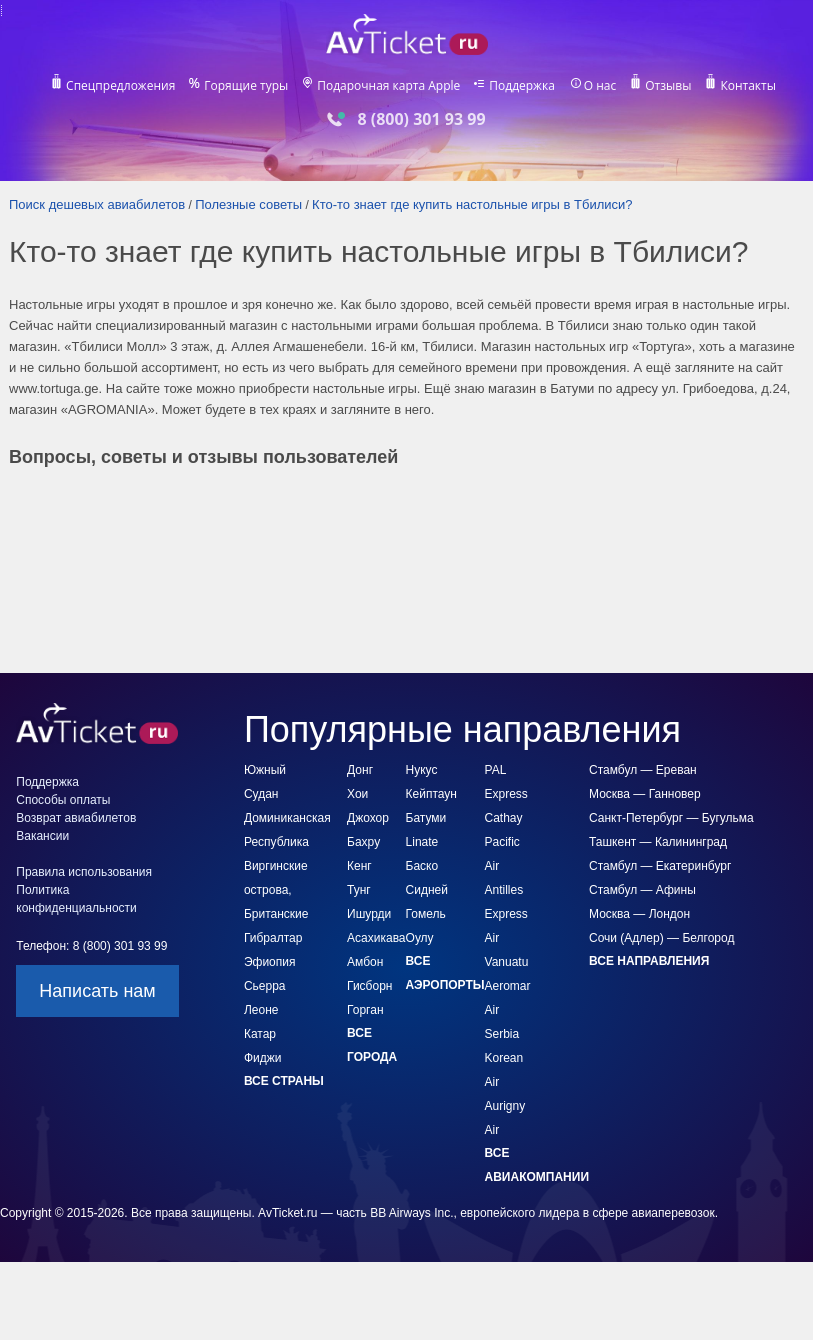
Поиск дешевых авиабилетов (97, 204)
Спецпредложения (118, 86)
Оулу (420, 938)
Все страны (284, 1081)
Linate (422, 842)
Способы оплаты (63, 800)
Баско (422, 866)
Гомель (426, 914)
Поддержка (523, 86)
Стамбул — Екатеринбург (660, 866)
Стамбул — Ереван (643, 770)
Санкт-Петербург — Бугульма (671, 818)
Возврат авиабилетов (76, 818)
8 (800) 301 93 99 (421, 119)
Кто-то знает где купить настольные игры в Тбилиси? (472, 204)
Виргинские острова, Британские (276, 890)
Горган (365, 1010)
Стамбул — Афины (642, 890)
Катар (260, 1034)
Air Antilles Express (506, 890)
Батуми (426, 818)
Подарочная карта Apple (388, 86)
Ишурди (369, 914)
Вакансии (42, 836)
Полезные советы (248, 204)
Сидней (427, 890)
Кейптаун (431, 794)
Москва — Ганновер (645, 794)
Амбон (365, 962)
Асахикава (376, 938)
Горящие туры (245, 86)
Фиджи (263, 1058)
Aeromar (508, 986)
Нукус (422, 770)
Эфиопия (270, 962)
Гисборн (369, 986)
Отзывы (670, 86)
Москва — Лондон (639, 914)
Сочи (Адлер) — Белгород (661, 938)
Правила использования (84, 872)
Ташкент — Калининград (658, 842)
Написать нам (97, 991)
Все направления (649, 961)
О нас (601, 86)
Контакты (751, 86)
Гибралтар (273, 938)
